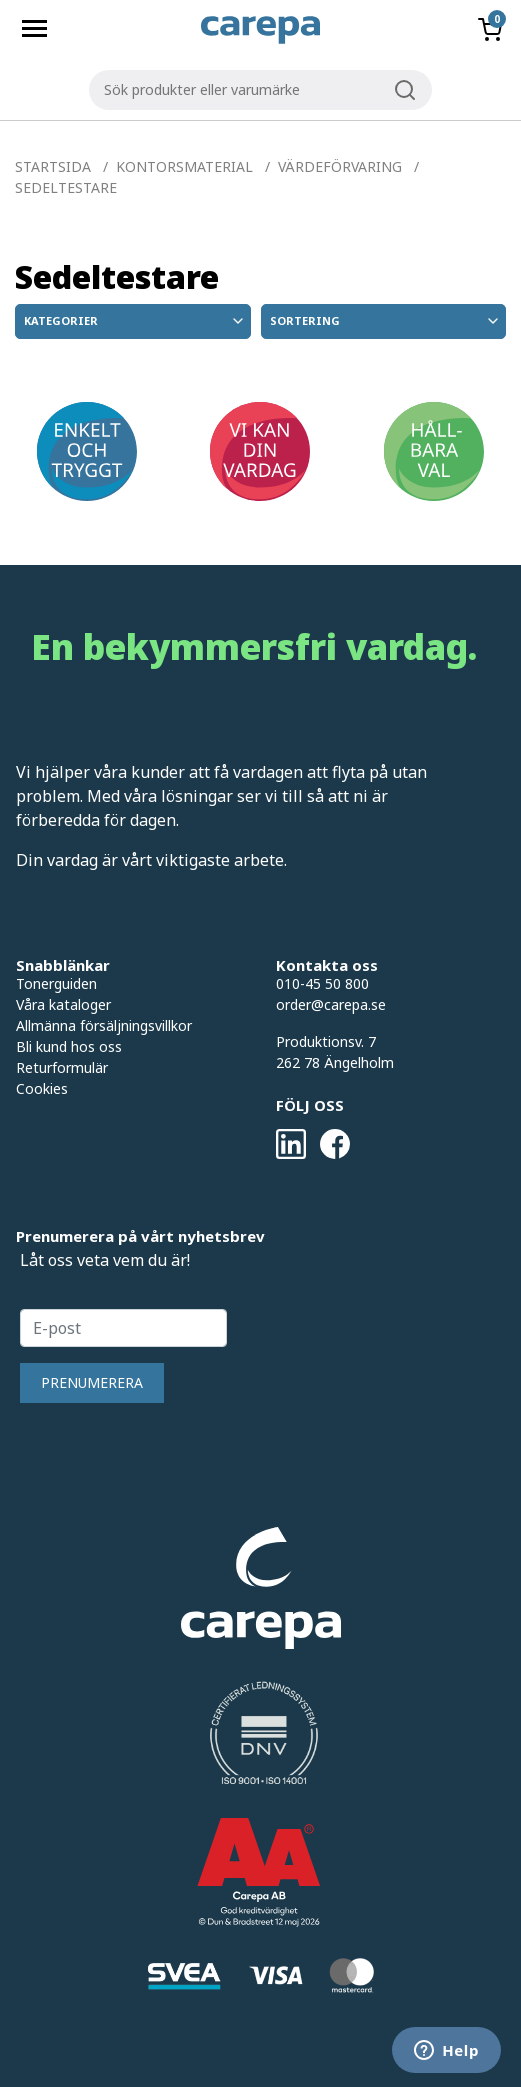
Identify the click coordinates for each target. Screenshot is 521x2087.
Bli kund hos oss (69, 1046)
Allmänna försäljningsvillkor (104, 1025)
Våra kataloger (63, 1004)
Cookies (42, 1088)
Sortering (386, 321)
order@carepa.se (331, 1004)
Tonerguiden (56, 983)
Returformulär (62, 1067)
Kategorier (135, 321)
